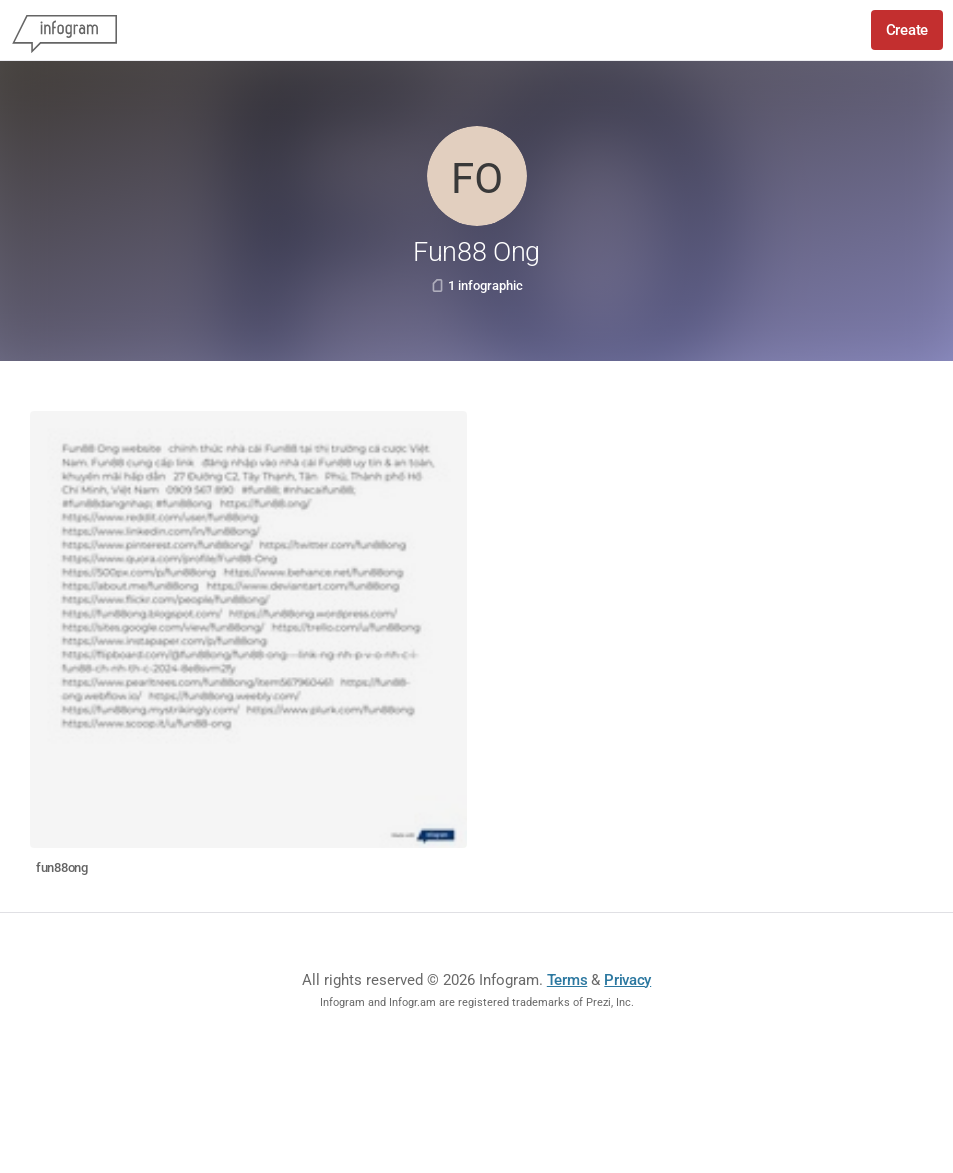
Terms (567, 980)
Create (907, 30)
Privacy (627, 980)
